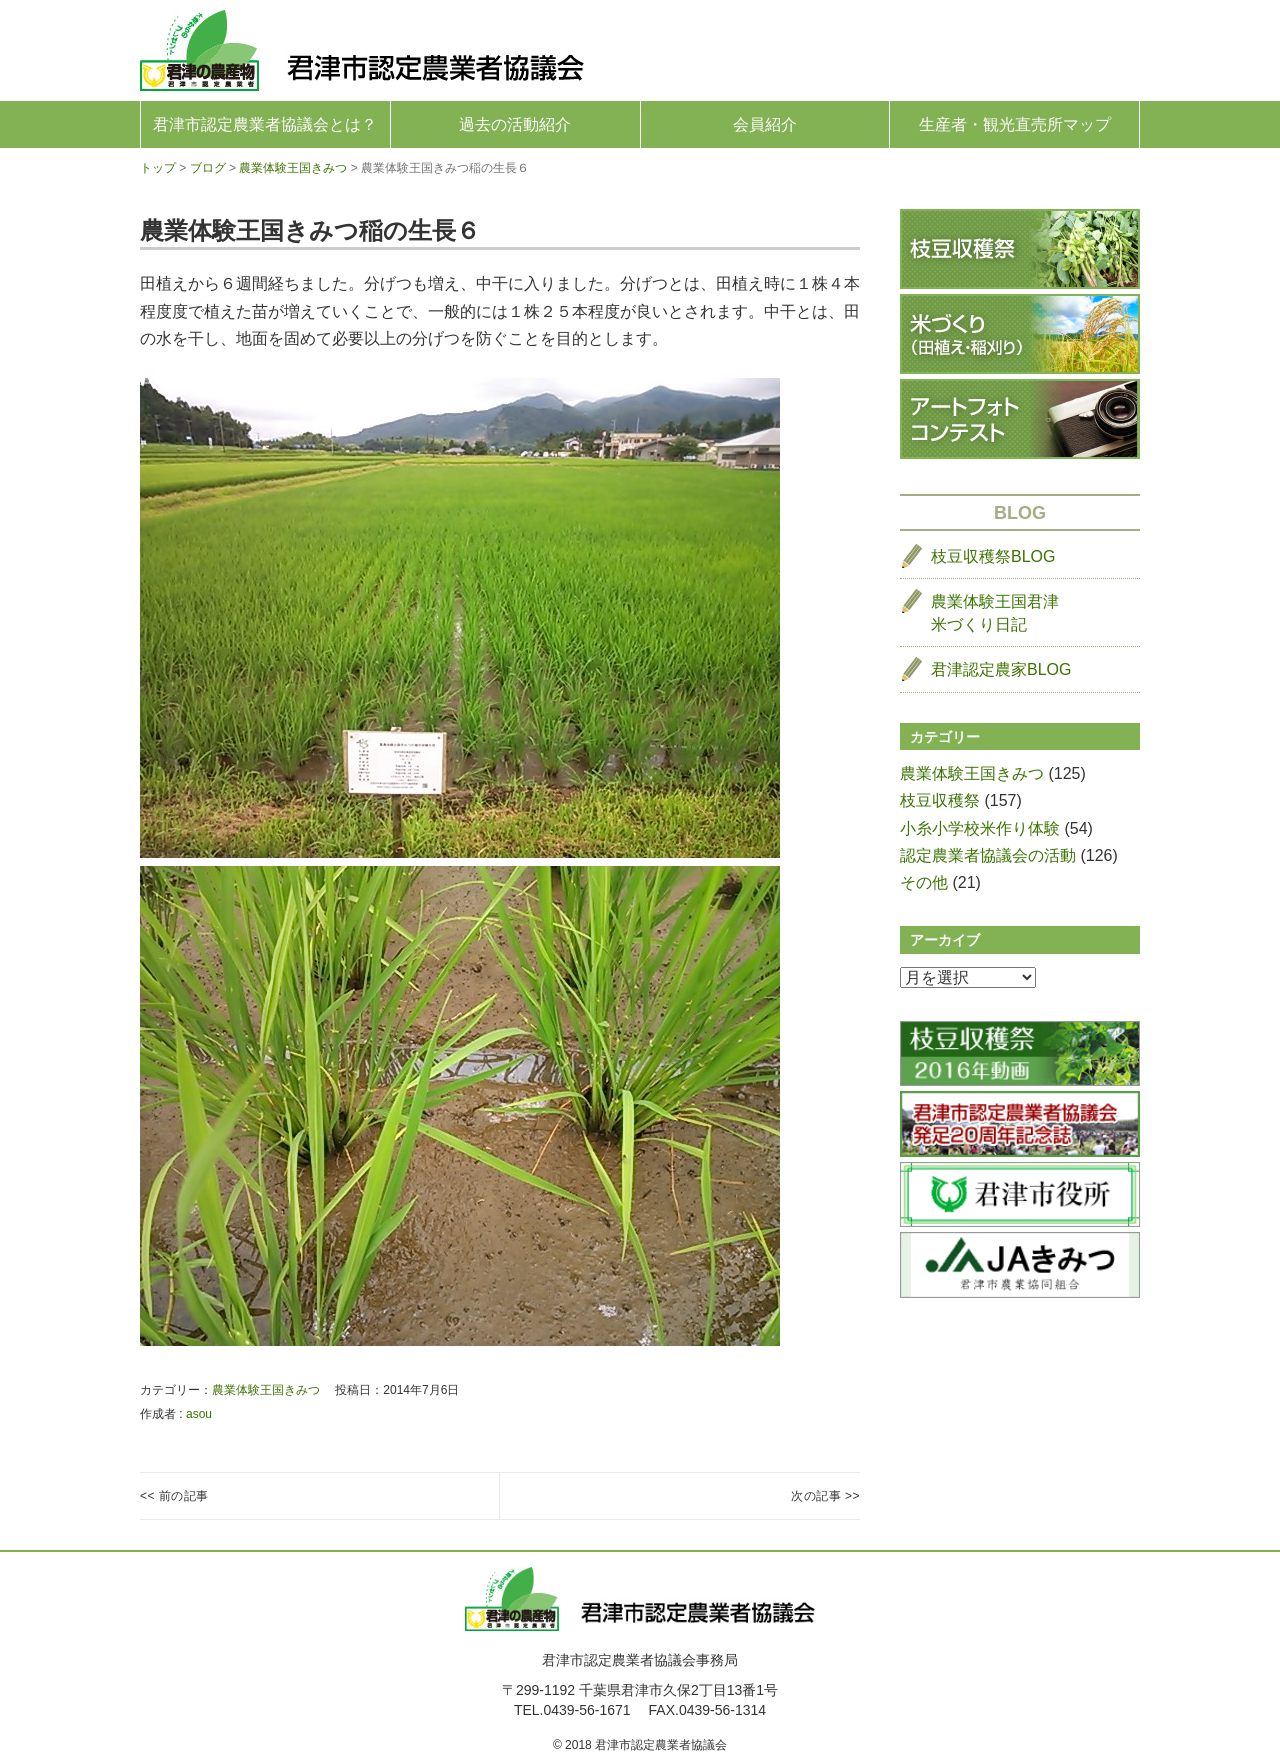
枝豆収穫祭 (940, 800)
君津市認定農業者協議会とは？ (265, 124)
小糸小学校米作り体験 (980, 828)
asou (199, 1414)
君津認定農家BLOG (1001, 669)
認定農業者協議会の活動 (988, 855)
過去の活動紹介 (515, 124)
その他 (924, 882)
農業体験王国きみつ (266, 1390)
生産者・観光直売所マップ (1015, 124)
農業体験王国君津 (995, 614)
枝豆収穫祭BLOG (993, 556)
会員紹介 (765, 124)
